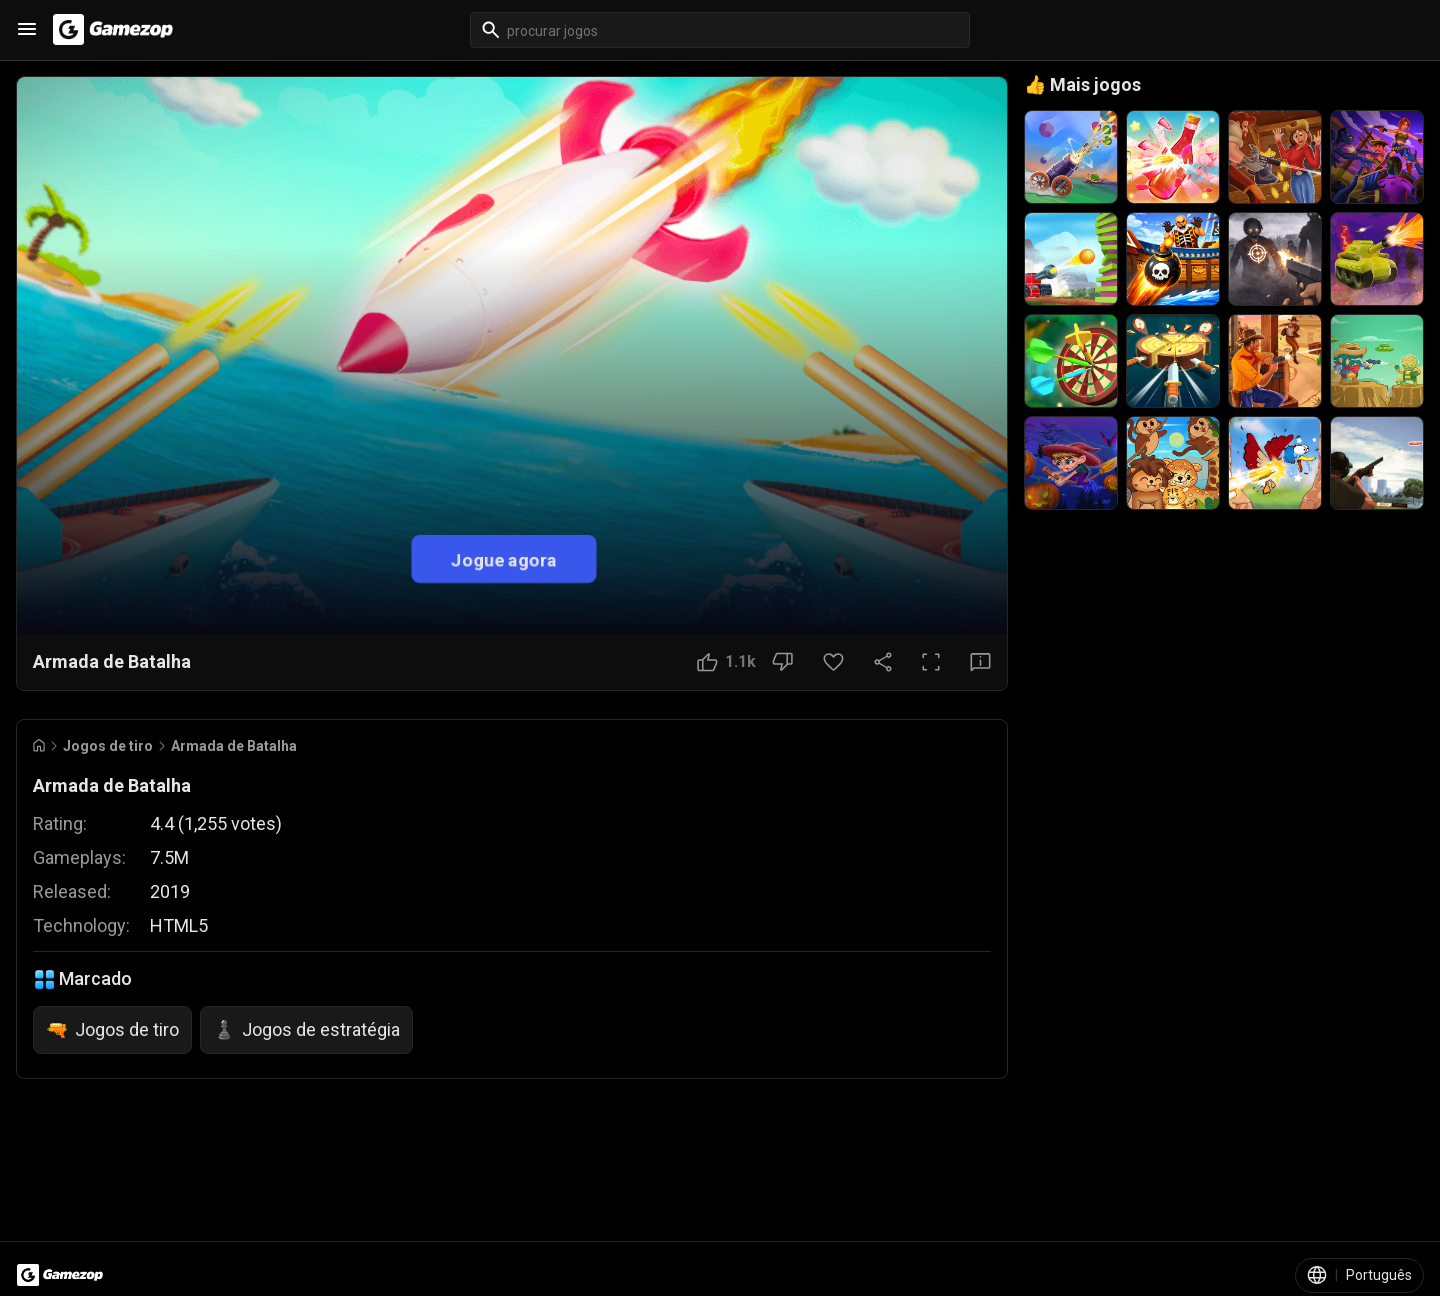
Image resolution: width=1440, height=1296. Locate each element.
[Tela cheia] (931, 662)
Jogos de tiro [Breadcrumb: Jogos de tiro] (108, 746)
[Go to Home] (39, 745)
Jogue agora (504, 558)
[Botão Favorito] (833, 662)
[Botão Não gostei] (782, 662)
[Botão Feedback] (980, 662)
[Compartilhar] (883, 662)
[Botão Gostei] (726, 662)
